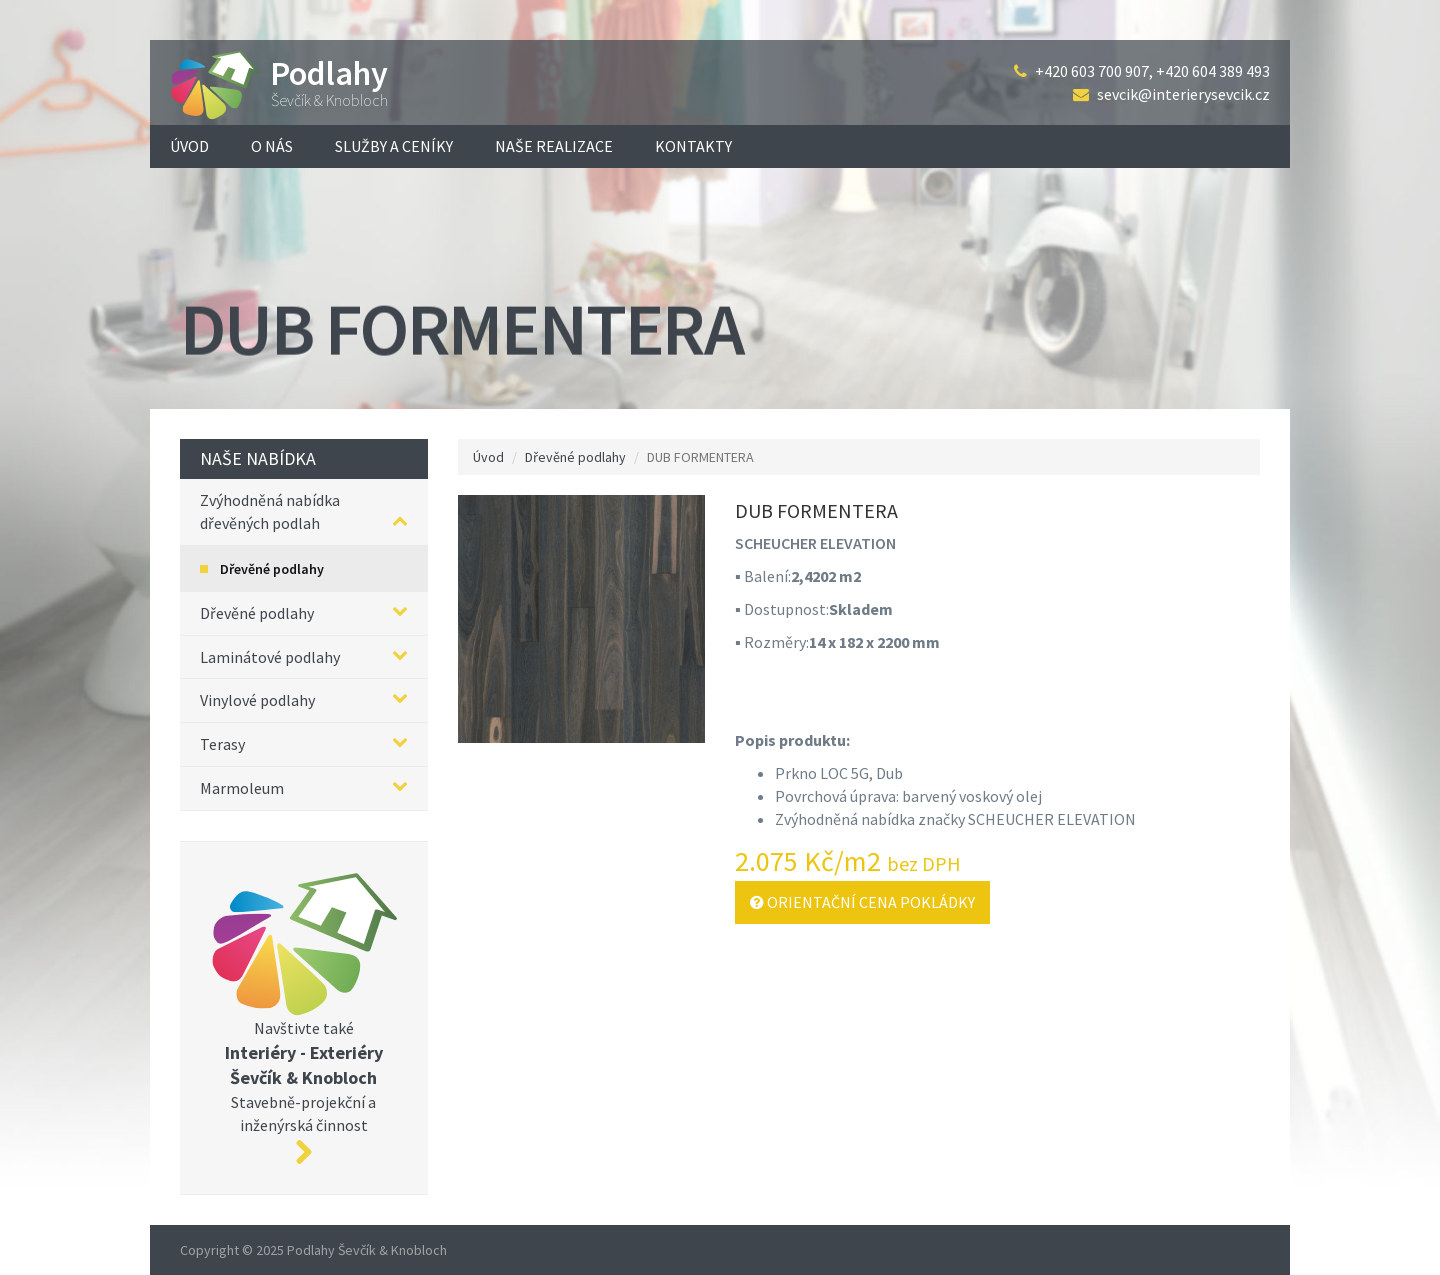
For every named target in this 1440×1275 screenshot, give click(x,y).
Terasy (304, 743)
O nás (272, 146)
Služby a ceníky (394, 146)
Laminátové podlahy (304, 656)
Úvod (189, 146)
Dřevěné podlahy (272, 569)
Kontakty (693, 146)
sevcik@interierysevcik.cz (1183, 94)
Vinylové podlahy (304, 699)
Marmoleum (304, 787)
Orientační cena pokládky (862, 902)
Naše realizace (554, 146)
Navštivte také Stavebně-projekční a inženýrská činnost (304, 1018)
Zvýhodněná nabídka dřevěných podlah (304, 511)
